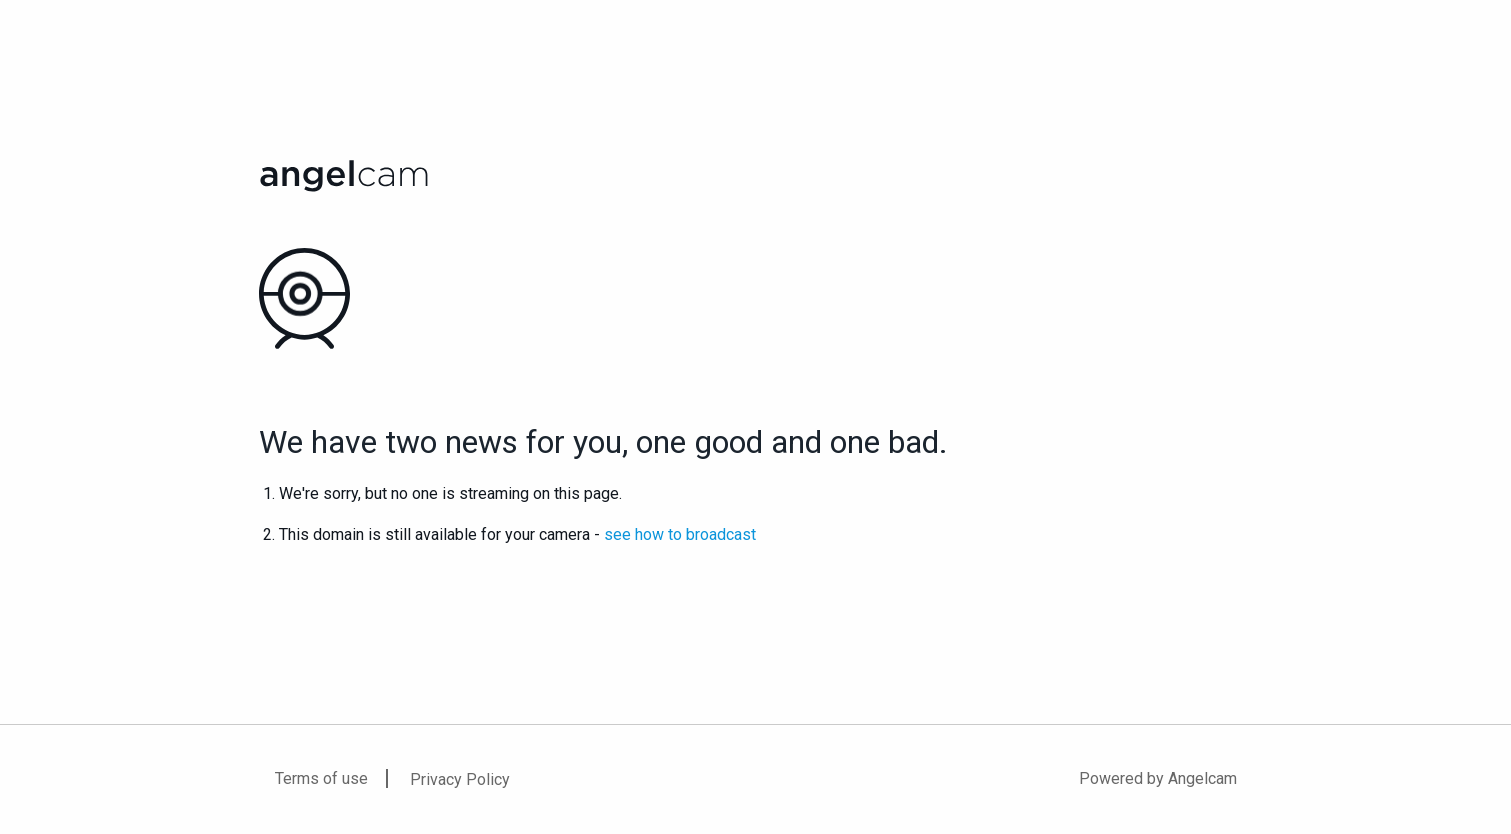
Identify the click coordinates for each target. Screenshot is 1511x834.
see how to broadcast (680, 534)
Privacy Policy (460, 779)
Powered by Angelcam (1158, 778)
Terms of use (321, 778)
